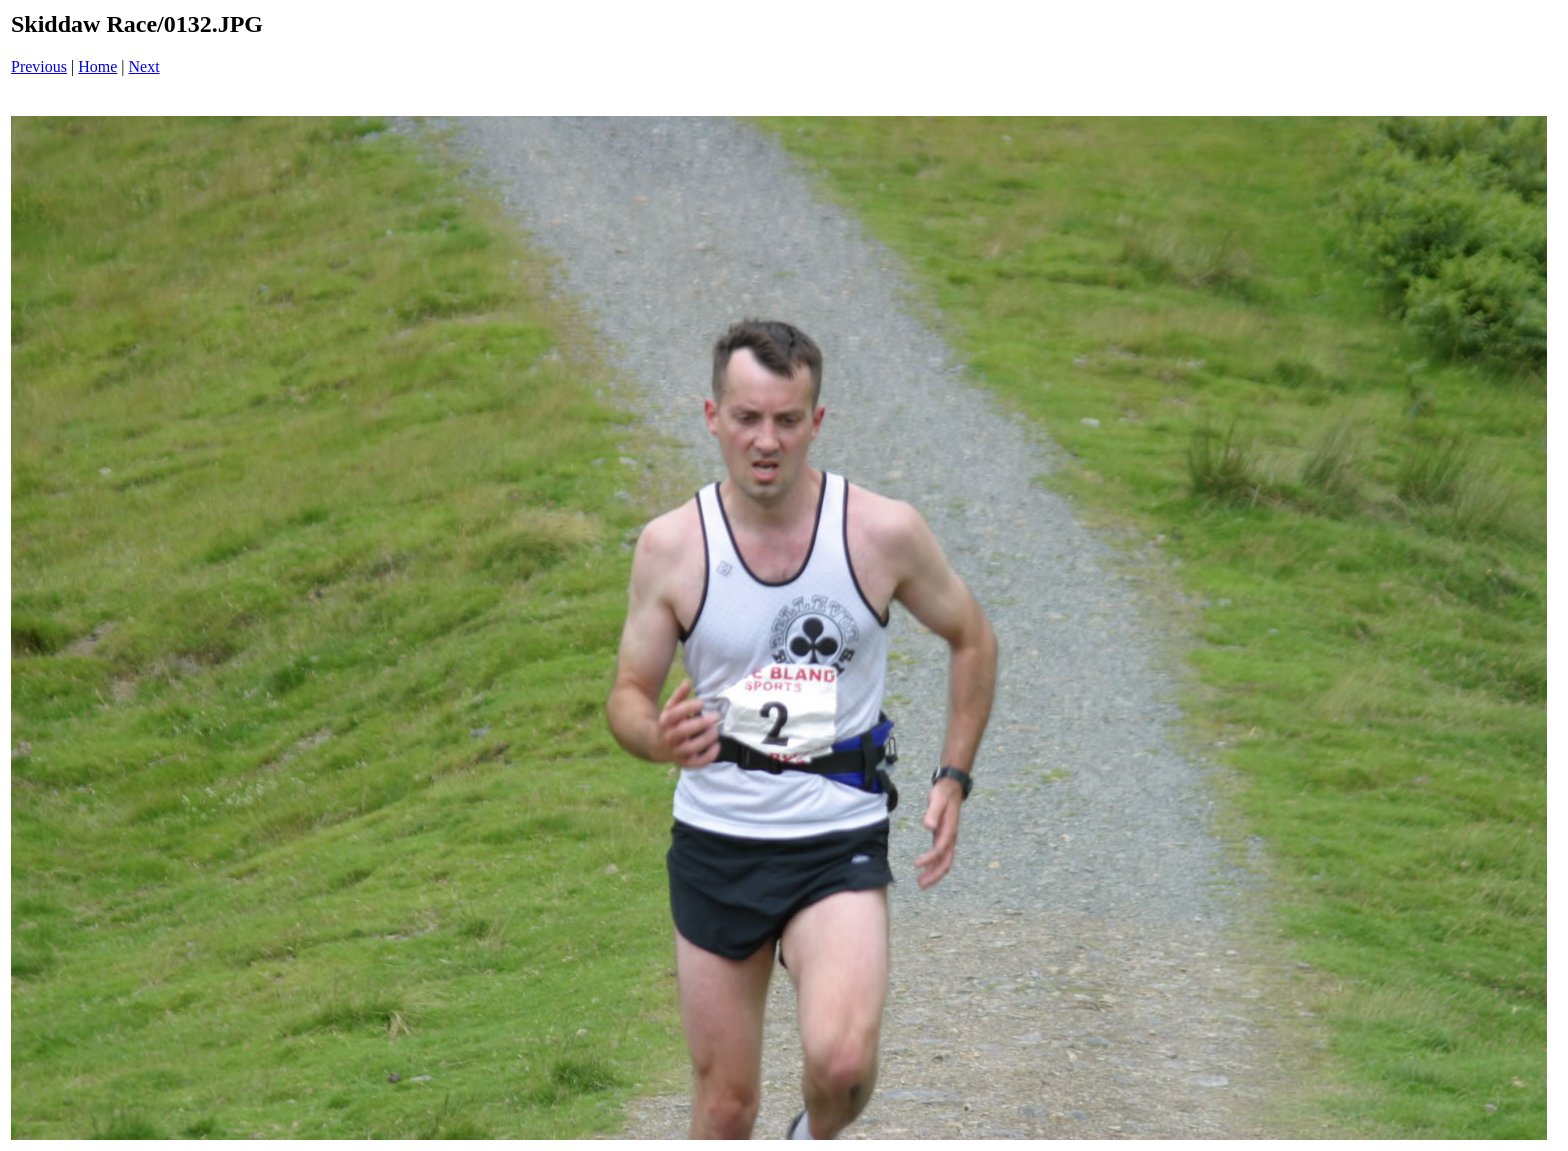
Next (144, 66)
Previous (39, 66)
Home (97, 66)
